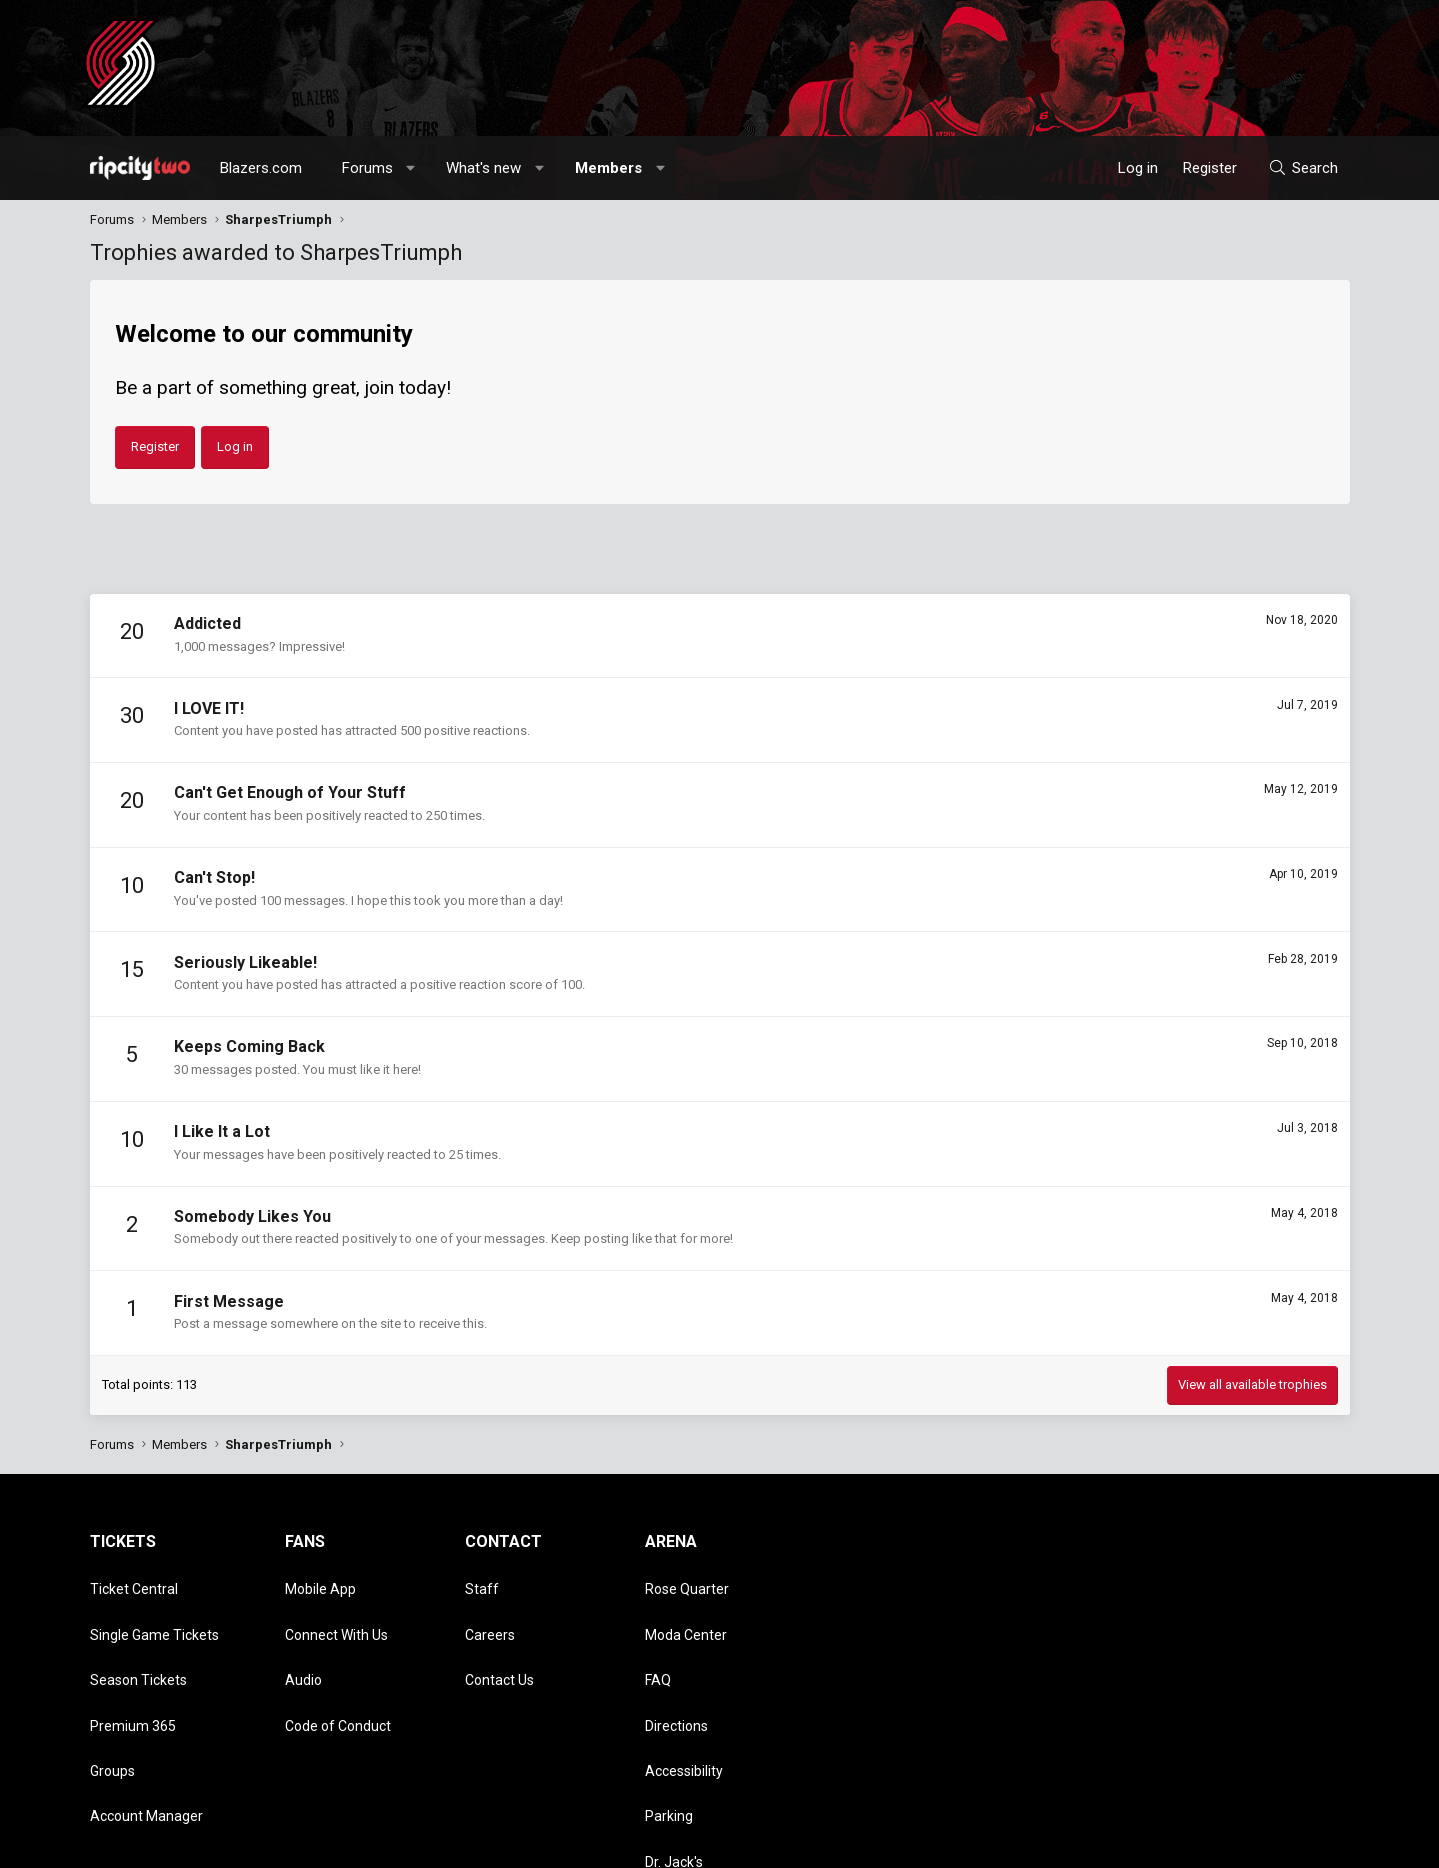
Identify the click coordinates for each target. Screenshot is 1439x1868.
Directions (676, 1668)
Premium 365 (133, 1668)
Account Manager (146, 1725)
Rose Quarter (687, 1581)
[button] (410, 168)
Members (608, 168)
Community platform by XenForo (255, 1843)
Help (1254, 1843)
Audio (303, 1639)
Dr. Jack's (674, 1754)
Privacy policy (1190, 1843)
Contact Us (499, 1639)
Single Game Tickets (154, 1610)
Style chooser (893, 1843)
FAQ (658, 1639)
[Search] (1302, 168)
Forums (367, 168)
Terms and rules (1094, 1843)
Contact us (1004, 1843)
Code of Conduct (338, 1668)
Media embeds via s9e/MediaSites (526, 1843)
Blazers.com (261, 168)
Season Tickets (138, 1639)
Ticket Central (134, 1581)
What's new (483, 168)
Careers (490, 1610)
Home (1296, 1843)
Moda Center (686, 1610)
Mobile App (320, 1581)
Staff (482, 1581)
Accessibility (684, 1696)
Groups (112, 1696)
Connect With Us (336, 1610)
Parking (669, 1725)
